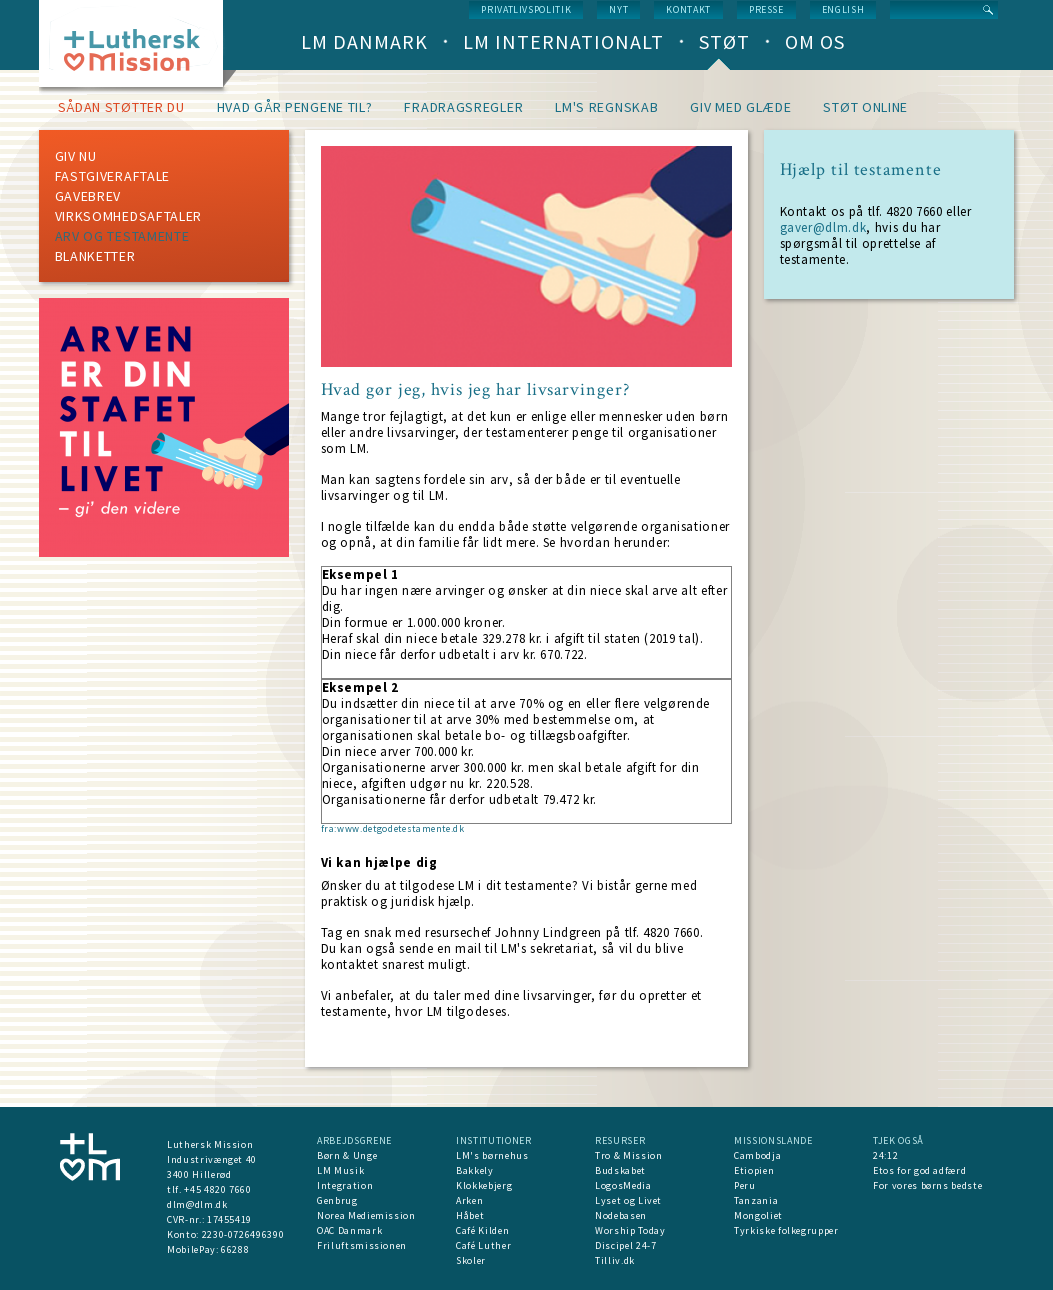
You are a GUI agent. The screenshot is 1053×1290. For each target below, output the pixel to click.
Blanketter (95, 256)
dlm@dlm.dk (197, 1204)
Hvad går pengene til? (295, 107)
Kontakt (688, 9)
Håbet (470, 1215)
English (843, 9)
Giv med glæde (740, 107)
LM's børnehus (492, 1155)
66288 (235, 1249)
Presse (766, 9)
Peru (745, 1185)
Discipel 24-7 (625, 1245)
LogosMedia (623, 1185)
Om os (815, 41)
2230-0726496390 (243, 1234)
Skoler (471, 1260)
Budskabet (620, 1170)
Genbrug (337, 1200)
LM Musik (340, 1170)
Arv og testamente (122, 236)
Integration (345, 1185)
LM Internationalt (563, 41)
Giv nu (76, 156)
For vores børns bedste (927, 1185)
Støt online (865, 107)
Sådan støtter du (121, 107)
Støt (724, 41)
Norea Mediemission (366, 1215)
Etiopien (754, 1170)
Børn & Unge (347, 1155)
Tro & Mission (628, 1155)
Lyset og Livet (628, 1200)
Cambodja (757, 1155)
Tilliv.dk (615, 1260)
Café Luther (483, 1245)
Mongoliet (758, 1215)
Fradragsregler (463, 107)
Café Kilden (482, 1230)
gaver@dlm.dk (823, 227)
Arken (469, 1200)
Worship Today (630, 1230)
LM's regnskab (606, 107)
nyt (618, 9)
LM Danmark (364, 41)
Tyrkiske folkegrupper (786, 1230)
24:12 (885, 1155)
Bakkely (475, 1170)
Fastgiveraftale (113, 176)
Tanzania (756, 1200)
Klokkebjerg (484, 1185)
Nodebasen (621, 1215)
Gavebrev (88, 196)
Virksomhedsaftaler (129, 216)
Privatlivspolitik (526, 9)
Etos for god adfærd (919, 1170)
